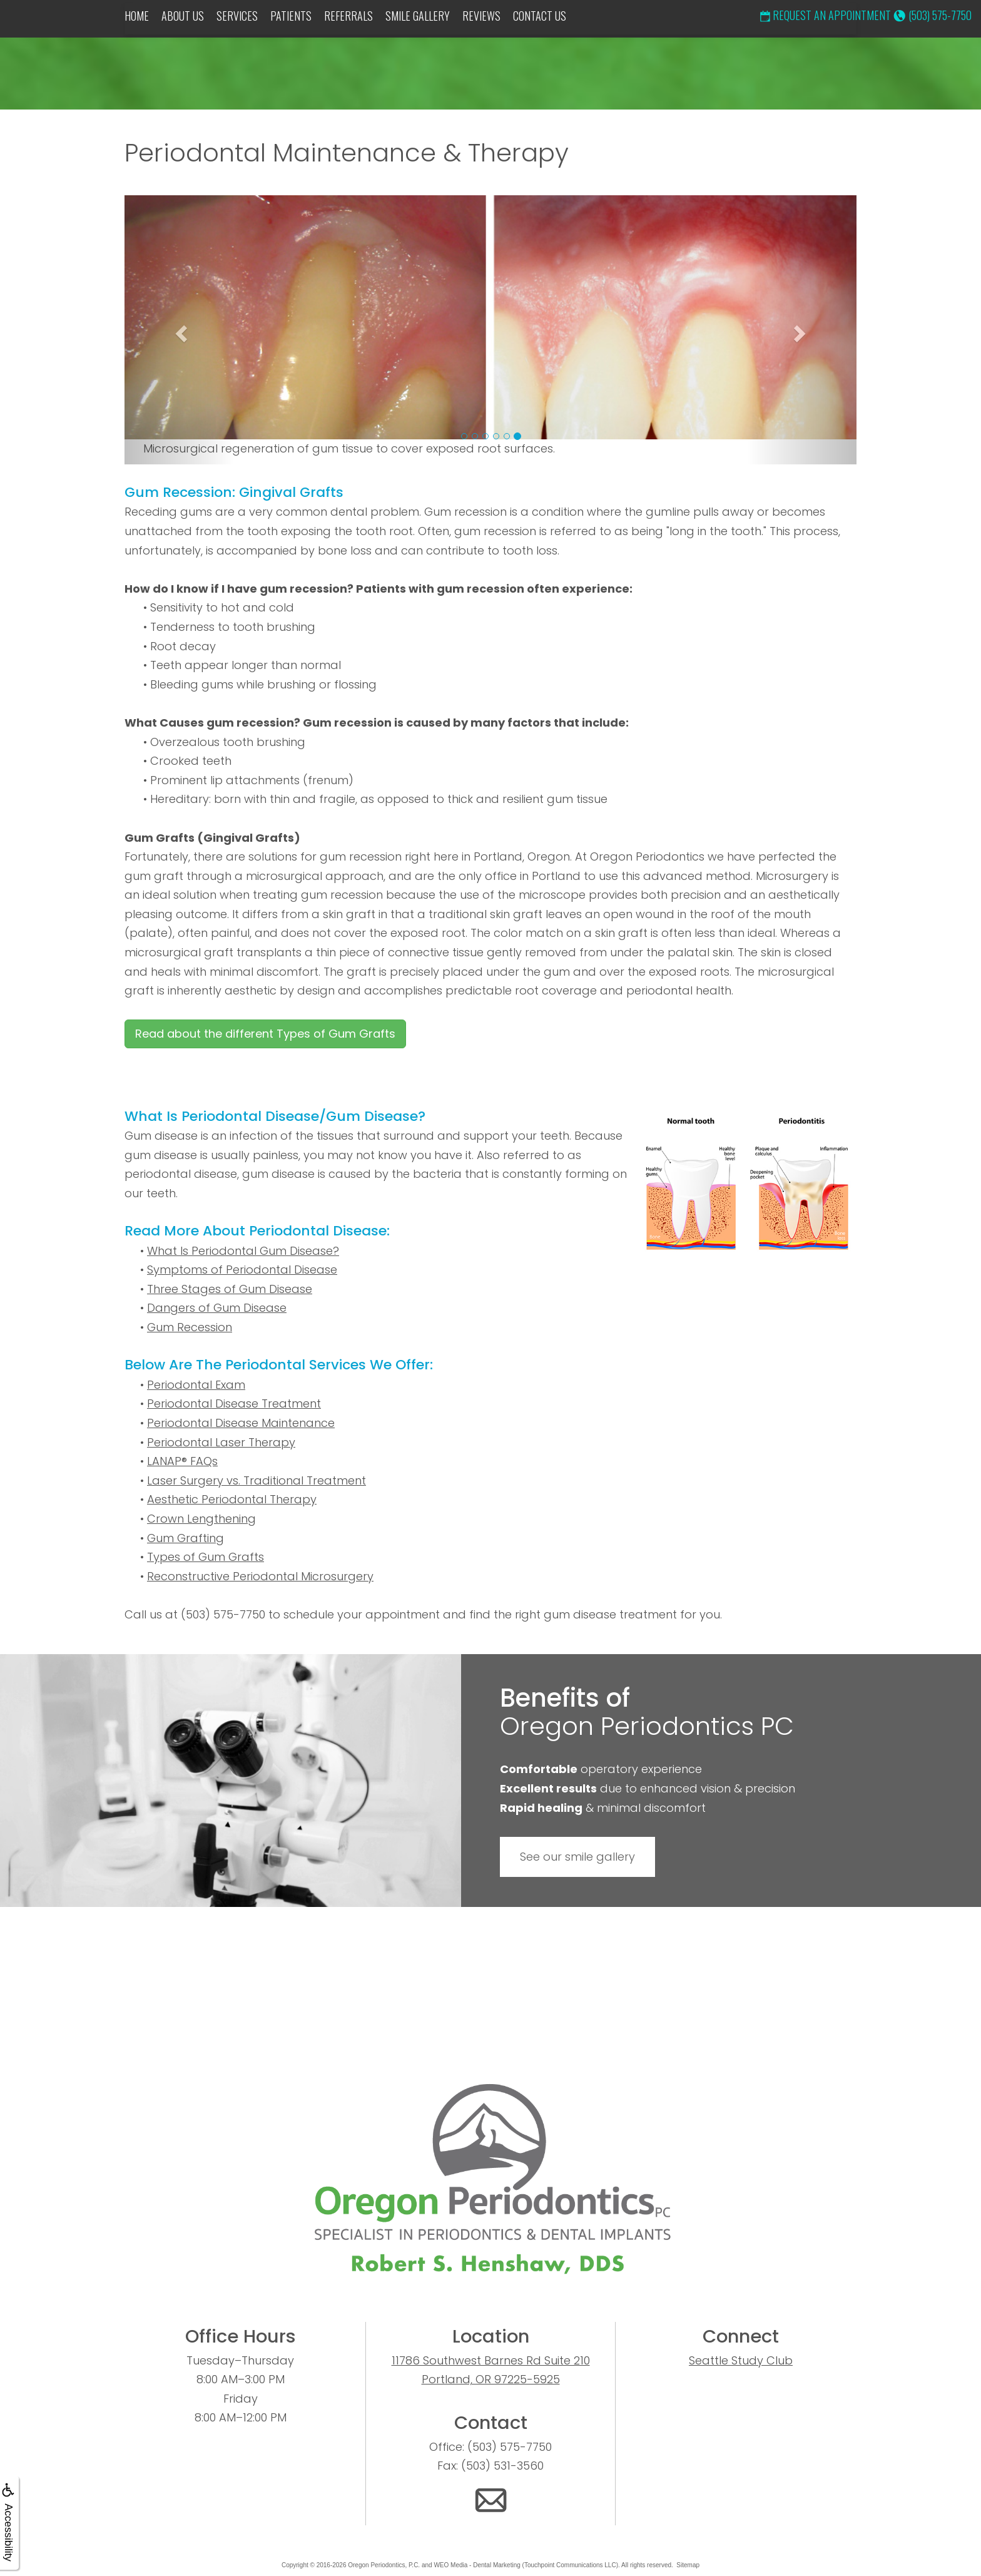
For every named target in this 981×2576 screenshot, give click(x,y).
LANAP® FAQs (182, 1461)
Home (137, 16)
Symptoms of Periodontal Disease (242, 1269)
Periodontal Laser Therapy (221, 1442)
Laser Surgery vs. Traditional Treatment (256, 1480)
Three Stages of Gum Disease (229, 1289)
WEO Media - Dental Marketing (477, 2565)
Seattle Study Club (741, 2360)
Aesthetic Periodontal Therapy (232, 1499)
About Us (182, 16)
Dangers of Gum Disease (217, 1308)
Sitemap (687, 2565)
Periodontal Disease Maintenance (241, 1423)
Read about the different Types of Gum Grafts (265, 1033)
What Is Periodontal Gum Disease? (243, 1251)
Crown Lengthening (201, 1518)
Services (237, 16)
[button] (180, 330)
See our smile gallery (577, 1856)
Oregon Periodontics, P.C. (384, 2565)
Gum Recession (189, 1327)
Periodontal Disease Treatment (234, 1403)
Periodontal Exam (196, 1385)
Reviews (481, 16)
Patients (291, 16)
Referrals (348, 16)
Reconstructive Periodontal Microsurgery (260, 1576)
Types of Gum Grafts (205, 1557)
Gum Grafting (185, 1538)
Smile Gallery (417, 16)
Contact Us (539, 16)
